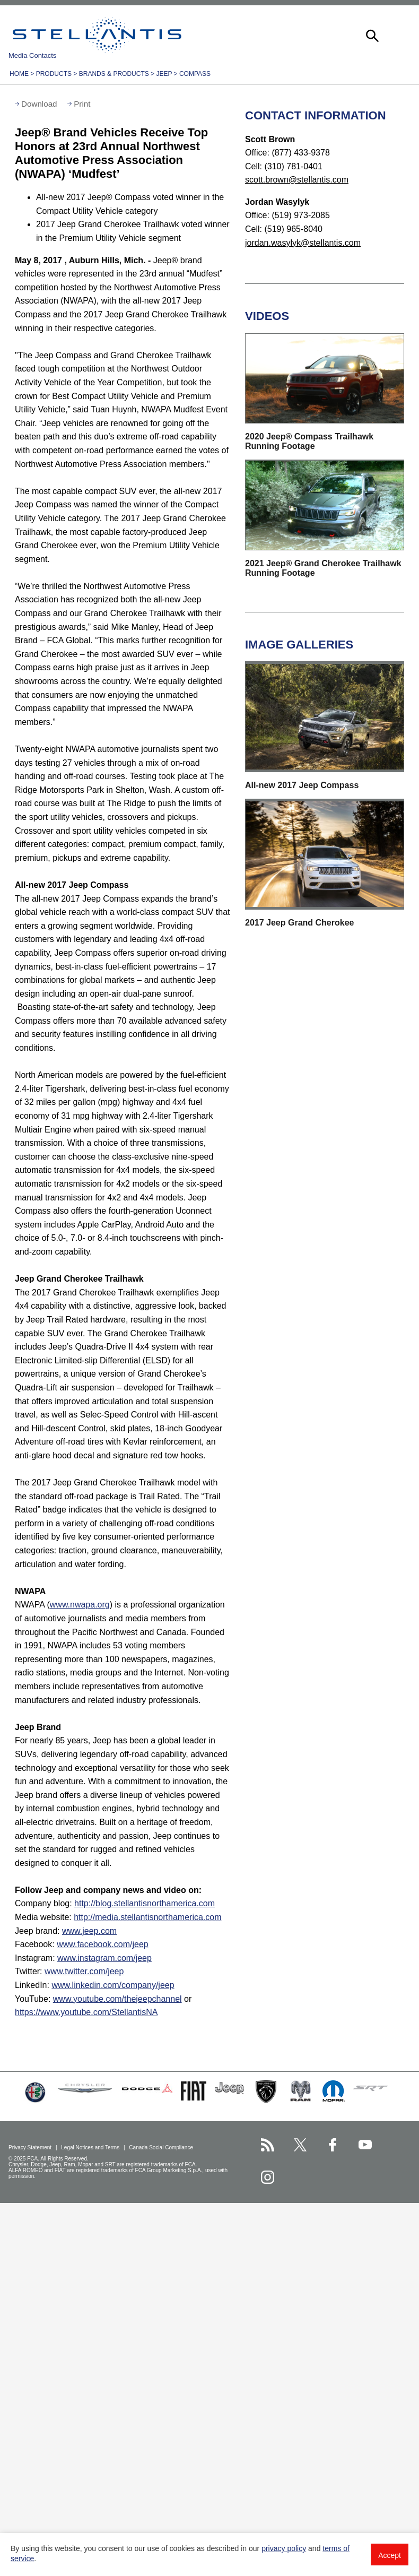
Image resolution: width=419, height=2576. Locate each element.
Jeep (164, 73)
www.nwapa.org (80, 1604)
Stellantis (97, 34)
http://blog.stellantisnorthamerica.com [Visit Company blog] (144, 1903)
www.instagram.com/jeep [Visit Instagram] (104, 1958)
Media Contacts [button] (32, 55)
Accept (389, 2555)
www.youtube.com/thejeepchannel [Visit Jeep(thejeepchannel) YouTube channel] (117, 1998)
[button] (371, 34)
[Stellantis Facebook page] (332, 2144)
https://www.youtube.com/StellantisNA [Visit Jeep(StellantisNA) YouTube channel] (86, 2012)
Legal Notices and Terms (91, 2147)
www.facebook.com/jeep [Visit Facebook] (103, 1944)
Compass (195, 73)
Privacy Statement (30, 2147)
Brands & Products (114, 73)
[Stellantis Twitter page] (300, 2144)
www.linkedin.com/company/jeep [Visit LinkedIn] (112, 1985)
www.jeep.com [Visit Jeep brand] (89, 1930)
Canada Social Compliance (161, 2147)
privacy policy (283, 2548)
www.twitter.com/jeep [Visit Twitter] (84, 1971)
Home (19, 73)
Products (54, 73)
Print (82, 103)
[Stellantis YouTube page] (365, 2144)
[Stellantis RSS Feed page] (267, 2144)
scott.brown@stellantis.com (296, 179)
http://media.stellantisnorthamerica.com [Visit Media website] (147, 1917)
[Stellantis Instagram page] (267, 2177)
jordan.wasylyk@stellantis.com (303, 242)
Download (39, 103)
